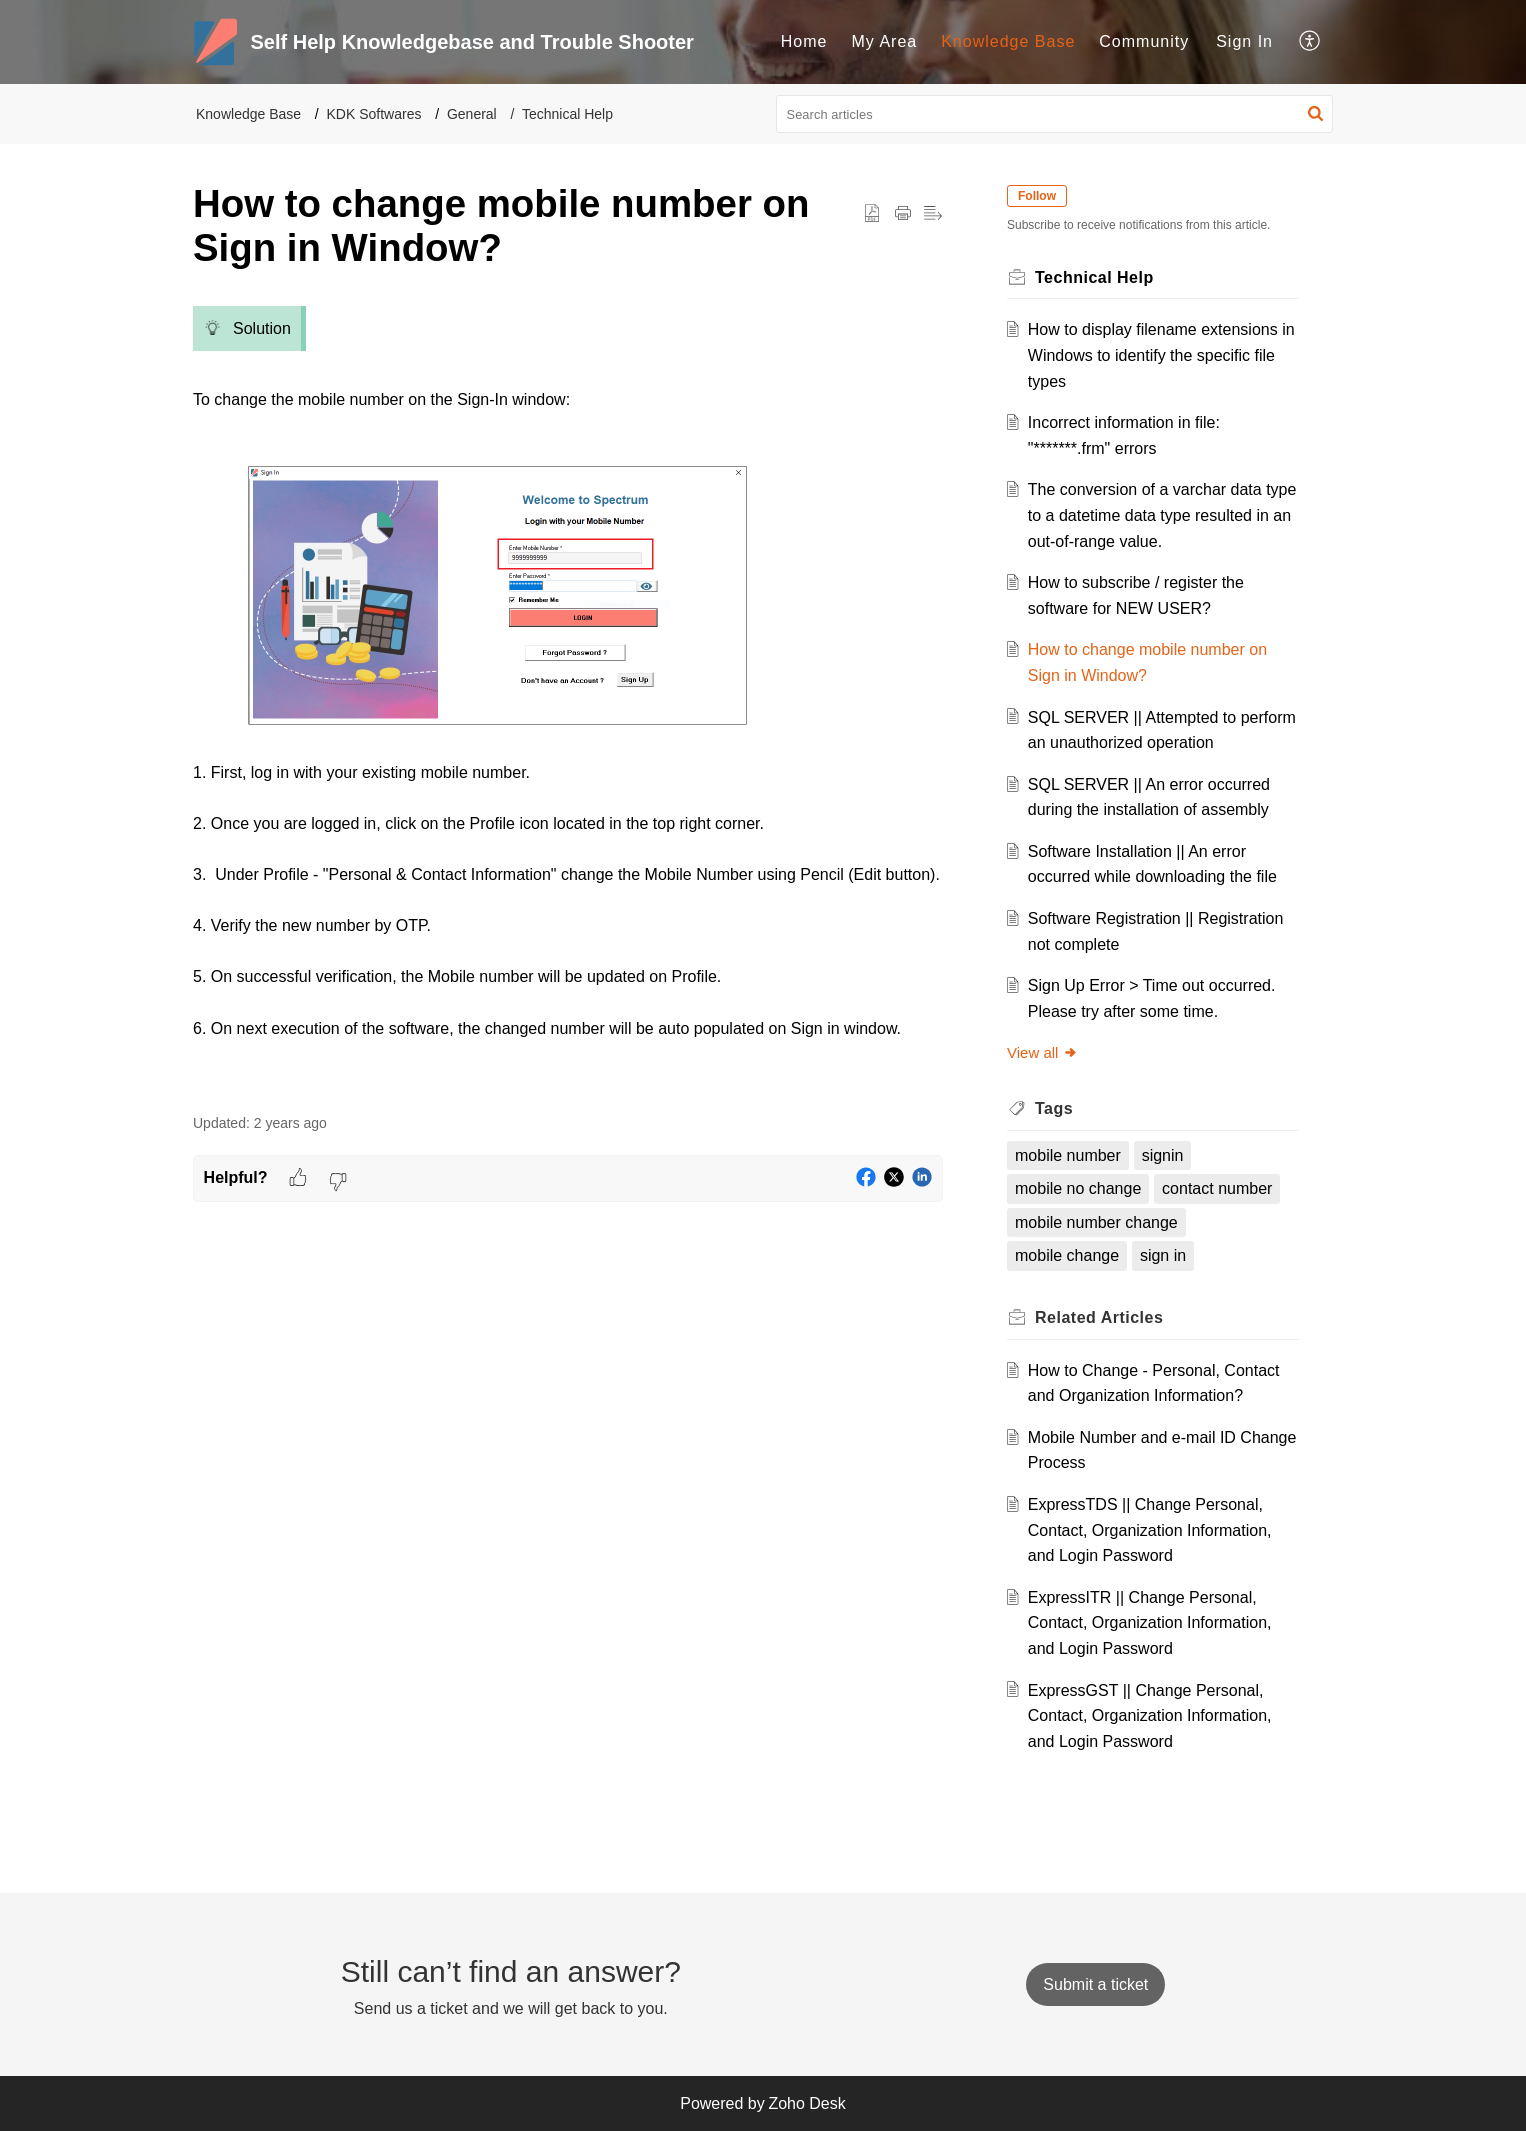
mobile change (1067, 1255)
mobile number (1068, 1155)
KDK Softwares (374, 114)
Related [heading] (1099, 1317)
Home (804, 41)
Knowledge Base (1008, 41)
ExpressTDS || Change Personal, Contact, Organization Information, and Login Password (1150, 1530)
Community (1144, 41)
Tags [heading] (1054, 1108)
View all (1042, 1052)
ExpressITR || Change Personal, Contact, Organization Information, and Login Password (1150, 1623)
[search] (1055, 114)
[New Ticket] (1095, 1984)
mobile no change (1078, 1188)
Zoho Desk (806, 2103)
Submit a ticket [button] (1095, 1984)
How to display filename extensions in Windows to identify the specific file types (1161, 355)
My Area (885, 41)
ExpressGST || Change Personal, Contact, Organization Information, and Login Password (1150, 1716)
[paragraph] (568, 694)
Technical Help (567, 114)
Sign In (1244, 41)
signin (1163, 1155)
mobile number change (1096, 1222)
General (472, 114)
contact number (1217, 1188)
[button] (1310, 42)
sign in (1163, 1255)
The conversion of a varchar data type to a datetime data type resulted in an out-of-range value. (1162, 515)
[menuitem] (804, 42)
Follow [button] (1037, 196)
